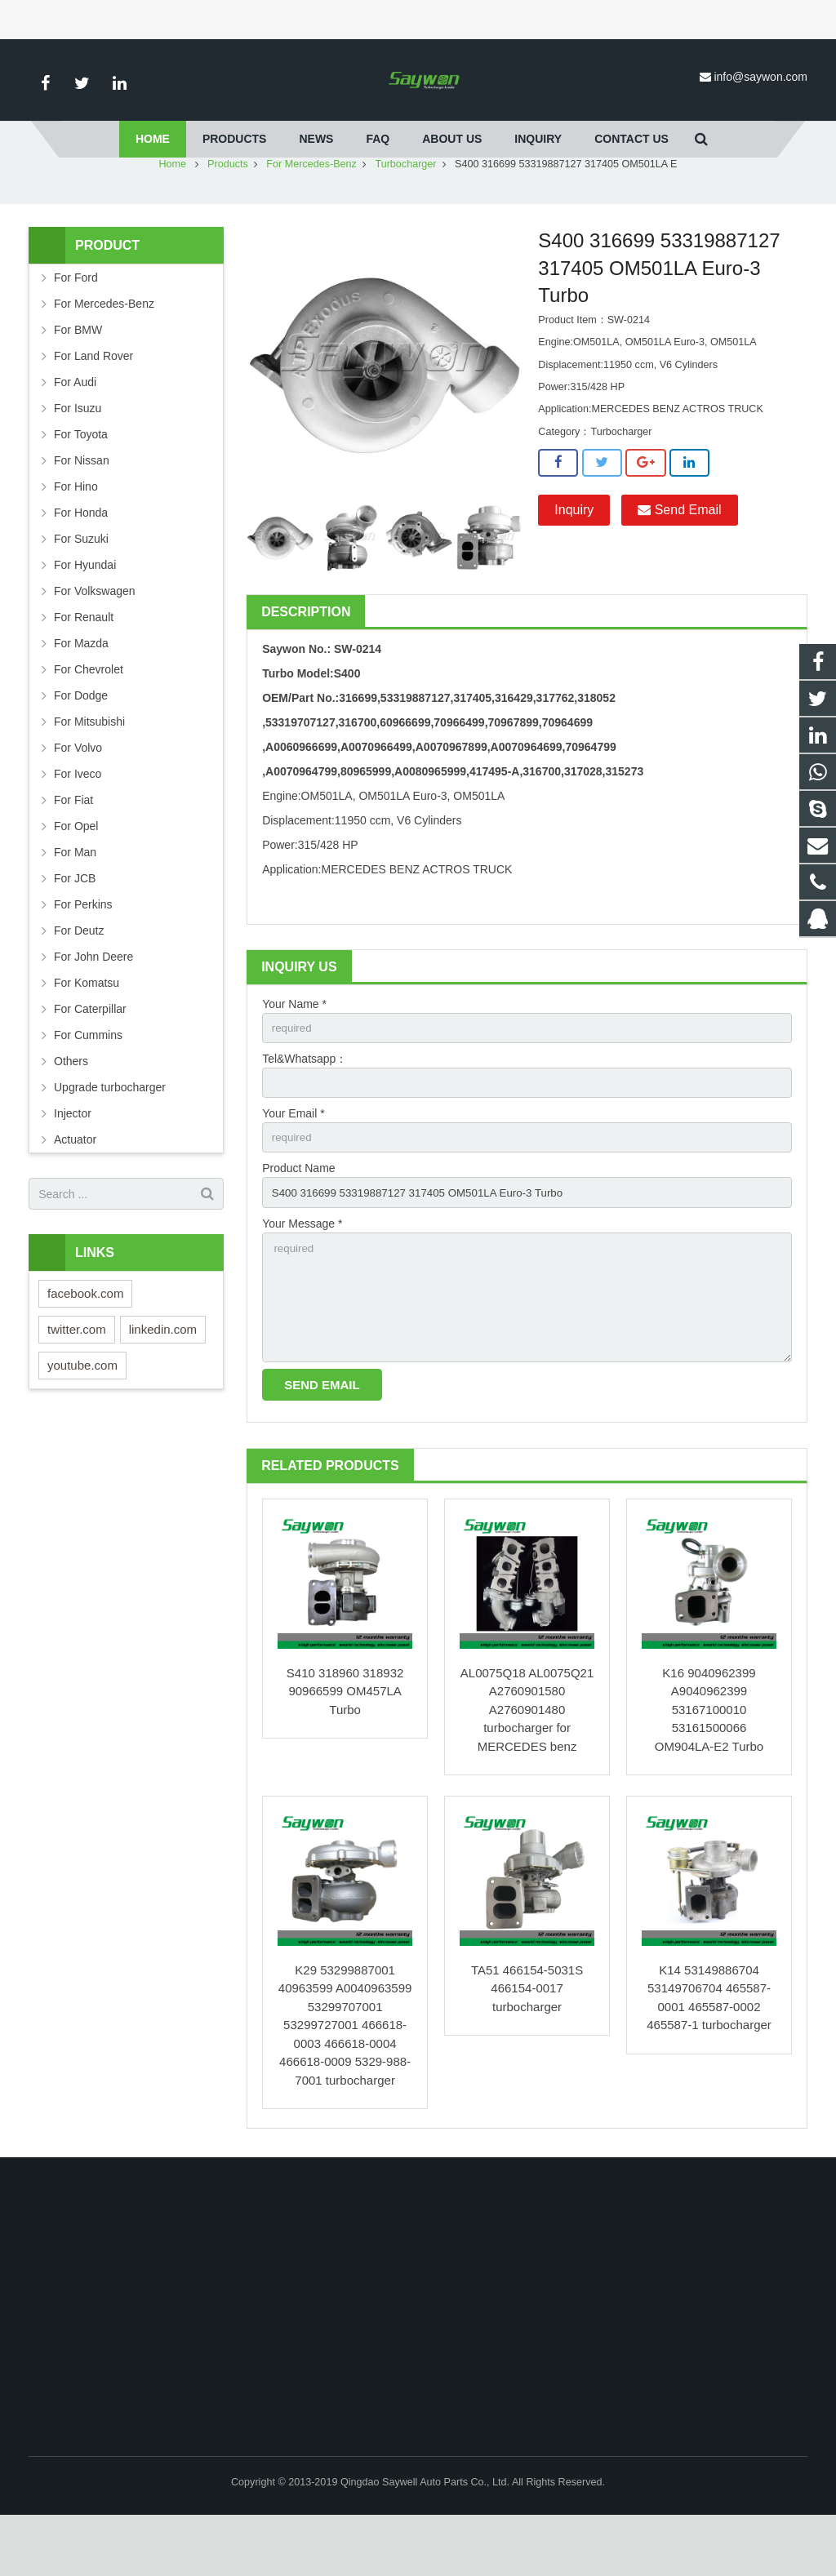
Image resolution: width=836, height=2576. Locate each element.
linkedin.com (163, 1377)
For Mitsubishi (89, 769)
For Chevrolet (88, 717)
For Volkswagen (95, 639)
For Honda (81, 560)
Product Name (298, 1221)
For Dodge (81, 743)
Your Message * (302, 1277)
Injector (72, 1161)
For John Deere (93, 1004)
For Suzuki (81, 586)
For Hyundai (85, 613)
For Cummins (88, 1083)
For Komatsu (86, 1030)
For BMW (78, 377)
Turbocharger (405, 212)
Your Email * (293, 1164)
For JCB (75, 926)
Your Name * (294, 1052)
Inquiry (574, 558)
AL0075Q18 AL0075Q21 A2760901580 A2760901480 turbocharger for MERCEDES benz (527, 1770)
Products (227, 212)
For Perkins (83, 952)
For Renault (83, 665)
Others (71, 1109)
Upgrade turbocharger (110, 1135)
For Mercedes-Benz (311, 212)
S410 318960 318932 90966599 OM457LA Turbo (345, 1752)
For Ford (76, 325)
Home (173, 212)
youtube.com (82, 1413)
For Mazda (81, 691)
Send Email (679, 558)
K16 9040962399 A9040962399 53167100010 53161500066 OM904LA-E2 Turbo (709, 1770)
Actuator (75, 1187)
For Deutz (79, 978)
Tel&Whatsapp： (304, 1108)
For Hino (76, 534)
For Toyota (81, 482)
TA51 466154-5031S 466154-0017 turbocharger (527, 2048)
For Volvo (78, 795)
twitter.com (76, 1377)
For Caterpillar (90, 1057)
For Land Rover (93, 404)
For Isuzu (77, 456)
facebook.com (85, 1341)
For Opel (76, 874)
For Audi (75, 430)
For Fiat (73, 848)
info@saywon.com (760, 76)
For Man (75, 900)
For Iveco (77, 821)
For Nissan (81, 508)
